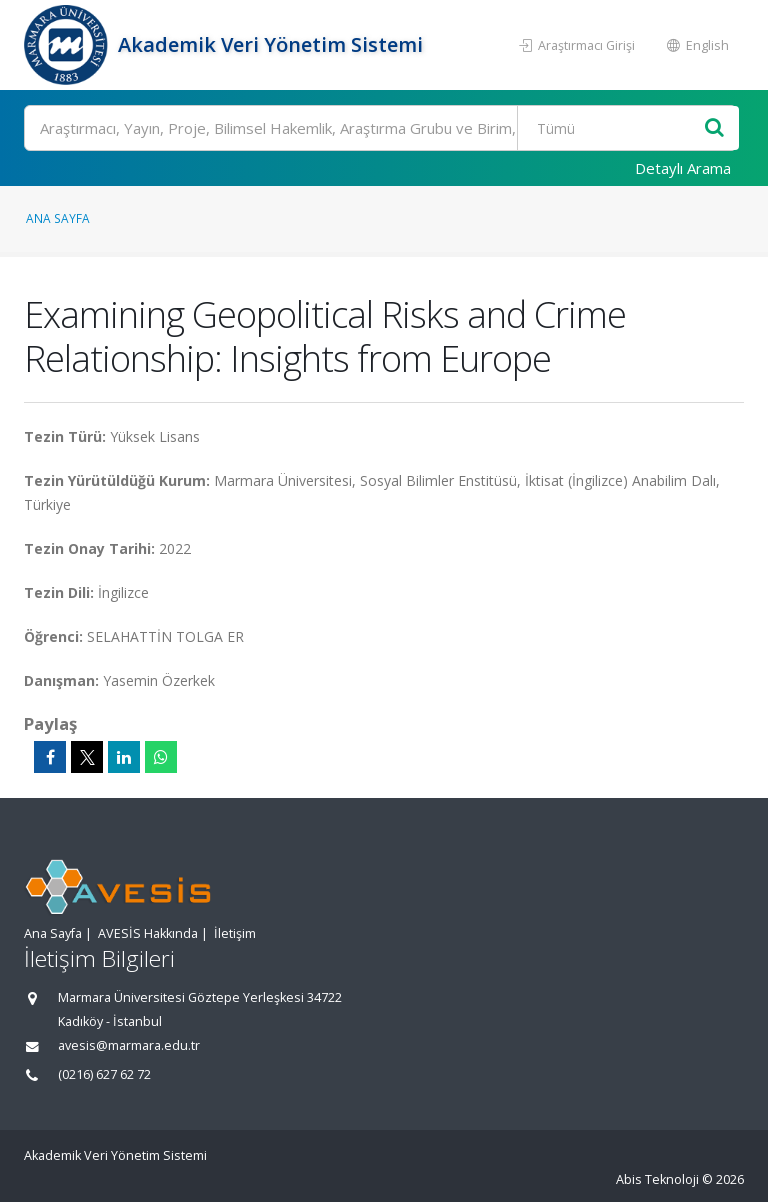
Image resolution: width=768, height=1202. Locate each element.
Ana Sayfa (58, 218)
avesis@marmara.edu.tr (129, 1045)
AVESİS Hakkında (148, 933)
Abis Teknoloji (657, 1179)
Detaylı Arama (683, 168)
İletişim (235, 933)
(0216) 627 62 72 (104, 1074)
